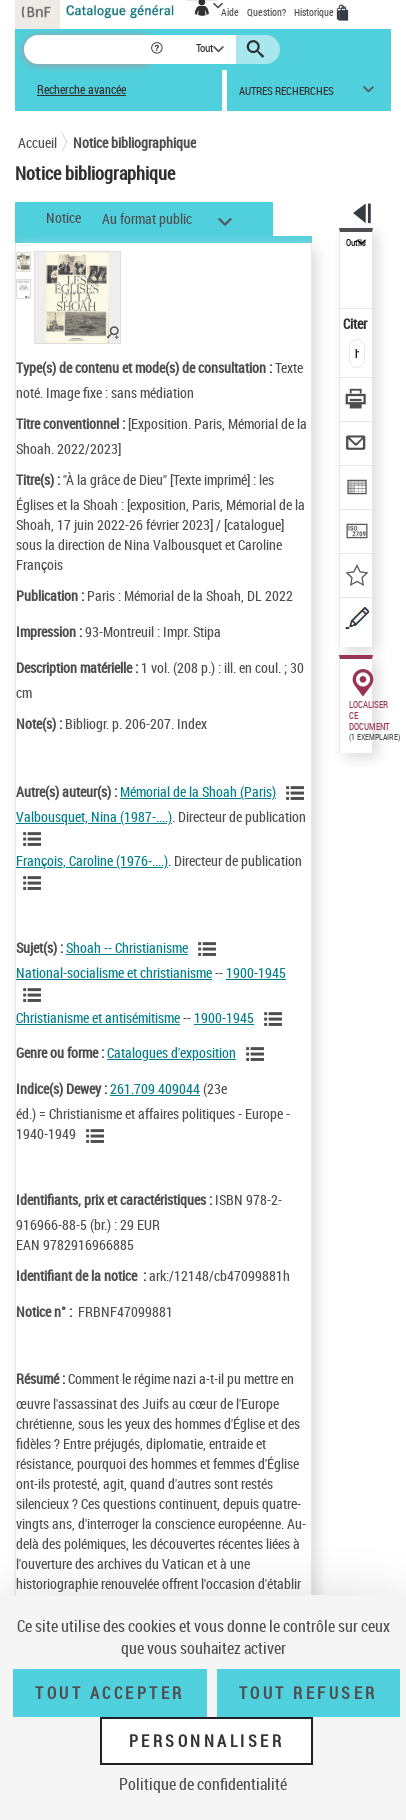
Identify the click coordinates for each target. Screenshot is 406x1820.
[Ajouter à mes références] (356, 577)
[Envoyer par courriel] (356, 445)
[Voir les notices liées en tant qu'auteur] (298, 793)
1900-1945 (256, 972)
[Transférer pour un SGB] (356, 533)
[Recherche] (86, 49)
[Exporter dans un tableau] (356, 489)
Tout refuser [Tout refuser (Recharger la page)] (308, 1693)
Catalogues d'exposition (171, 1052)
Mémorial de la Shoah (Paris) (198, 791)
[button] (158, 49)
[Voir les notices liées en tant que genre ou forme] (258, 1054)
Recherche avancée (81, 89)
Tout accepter (110, 1693)
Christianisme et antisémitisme (98, 1017)
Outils (356, 243)
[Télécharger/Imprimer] (356, 401)
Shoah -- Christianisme (127, 947)
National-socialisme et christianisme (114, 972)
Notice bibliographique (134, 142)
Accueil (37, 142)
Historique (315, 12)
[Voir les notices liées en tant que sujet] (210, 949)
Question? (266, 12)
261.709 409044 (155, 1088)
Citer (356, 323)
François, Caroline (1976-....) (92, 860)
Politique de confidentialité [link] (203, 1784)
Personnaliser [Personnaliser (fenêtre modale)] (207, 1741)
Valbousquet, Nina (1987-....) (94, 816)
